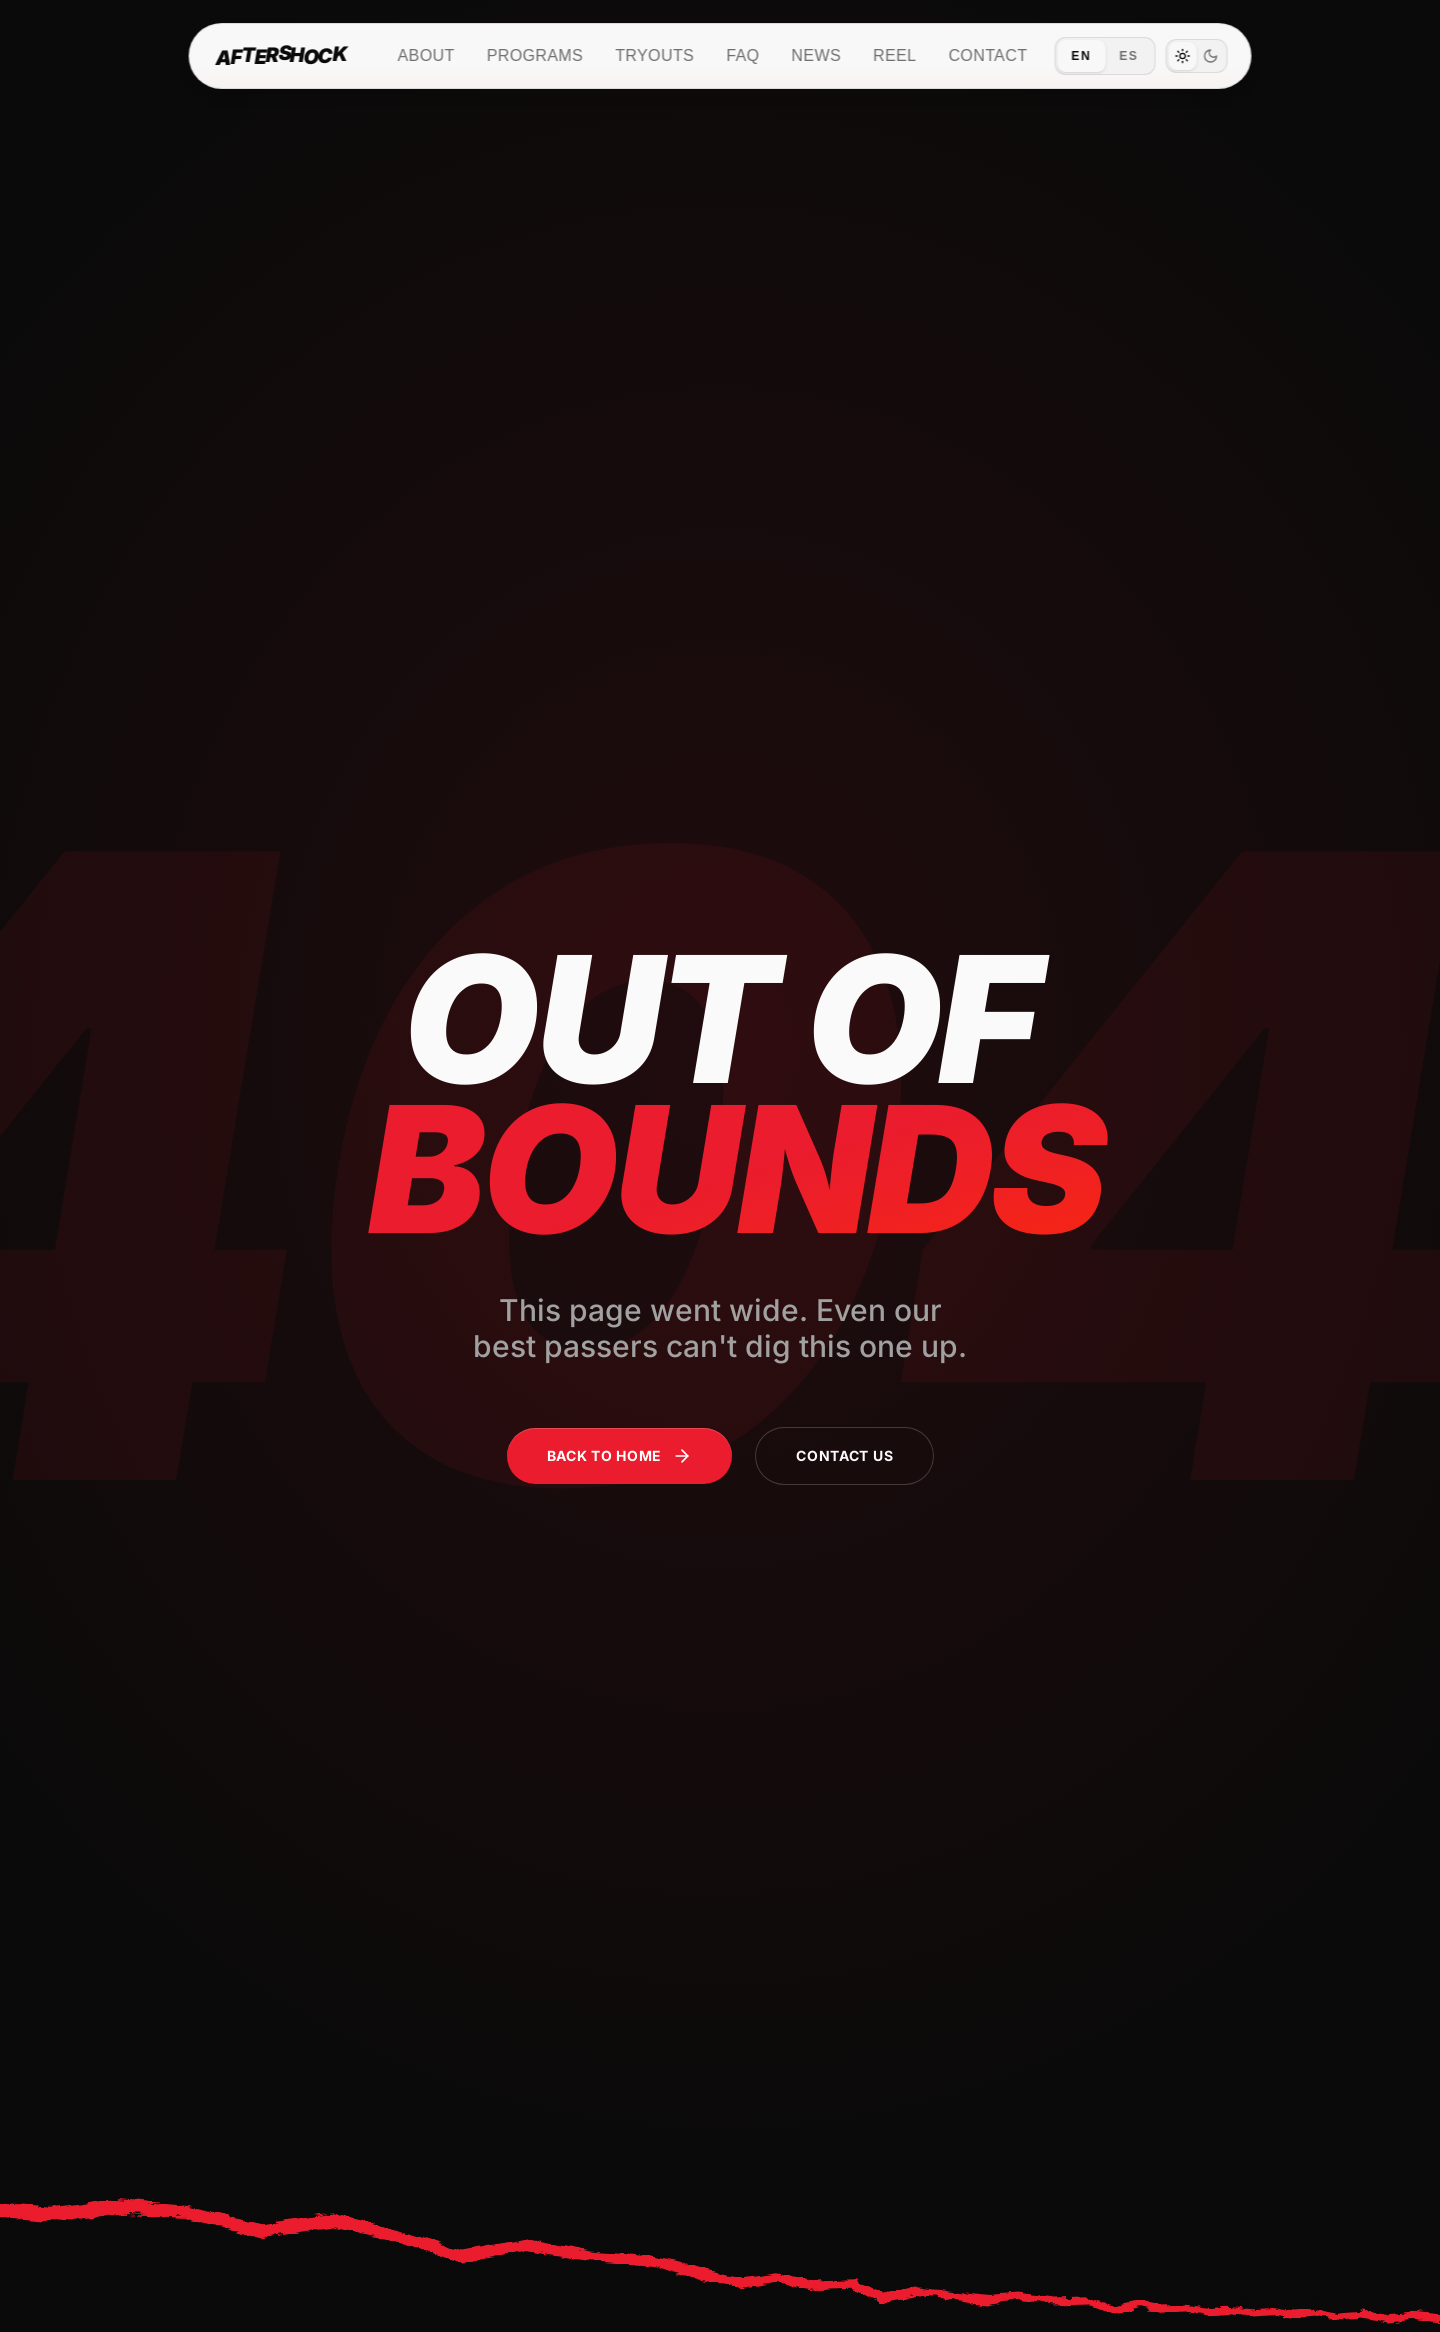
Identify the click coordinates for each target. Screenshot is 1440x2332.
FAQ (742, 55)
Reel (894, 55)
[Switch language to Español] (1104, 56)
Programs (535, 55)
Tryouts (654, 55)
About (426, 55)
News (816, 55)
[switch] (1196, 56)
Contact (987, 55)
